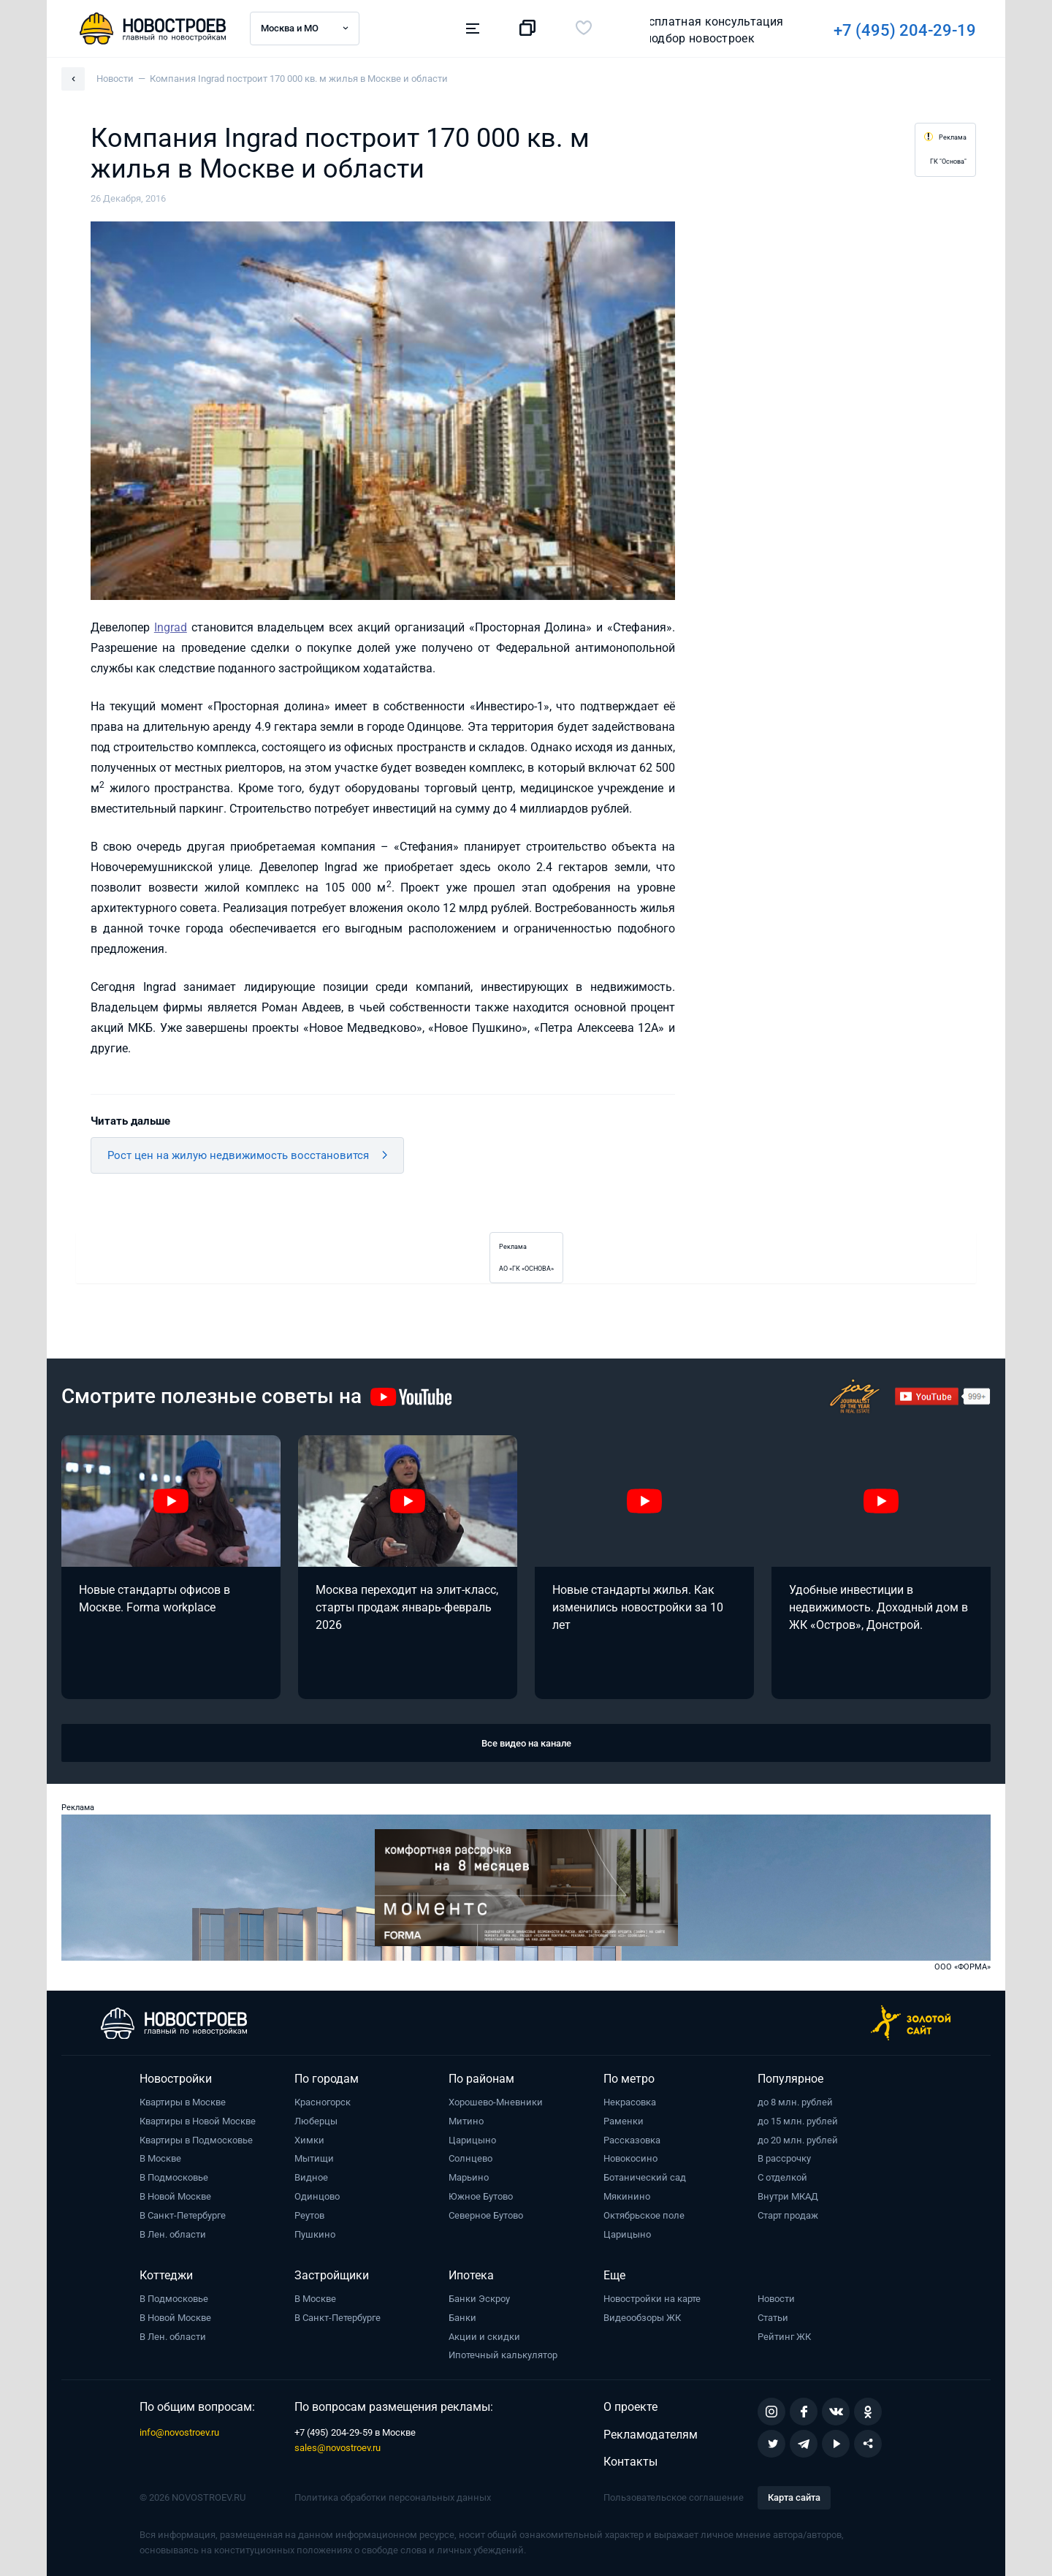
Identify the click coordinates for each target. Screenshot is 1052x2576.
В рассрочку (784, 2158)
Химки (309, 2140)
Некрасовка (629, 2102)
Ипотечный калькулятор (503, 2354)
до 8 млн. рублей (795, 2102)
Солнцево (470, 2158)
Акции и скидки (484, 2336)
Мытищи (314, 2158)
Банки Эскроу (479, 2298)
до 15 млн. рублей (798, 2121)
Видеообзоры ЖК (642, 2317)
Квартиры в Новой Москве (198, 2121)
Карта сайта (794, 2497)
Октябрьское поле (644, 2215)
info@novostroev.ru (179, 2432)
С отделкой (782, 2177)
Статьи (773, 2317)
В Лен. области (173, 2234)
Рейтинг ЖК (784, 2336)
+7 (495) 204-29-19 (701, 30)
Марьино (469, 2177)
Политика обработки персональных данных (392, 2497)
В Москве (160, 2158)
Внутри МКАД (788, 2196)
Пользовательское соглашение (673, 2497)
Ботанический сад (644, 2177)
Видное (311, 2177)
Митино (466, 2121)
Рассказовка (631, 2140)
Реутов (309, 2215)
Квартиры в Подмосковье (196, 2140)
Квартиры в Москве (183, 2102)
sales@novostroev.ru (337, 2447)
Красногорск (322, 2102)
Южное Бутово (481, 2196)
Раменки (623, 2121)
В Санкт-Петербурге (183, 2215)
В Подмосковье (174, 2177)
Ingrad (170, 627)
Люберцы (316, 2121)
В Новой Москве (175, 2196)
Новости (776, 2298)
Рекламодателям (650, 2435)
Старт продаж (788, 2215)
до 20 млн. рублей (798, 2140)
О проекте (630, 2407)
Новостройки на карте (652, 2298)
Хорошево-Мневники (496, 2102)
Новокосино (630, 2158)
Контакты (630, 2462)
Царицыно (472, 2140)
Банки (462, 2317)
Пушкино (314, 2234)
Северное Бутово (486, 2215)
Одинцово (317, 2196)
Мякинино (626, 2196)
